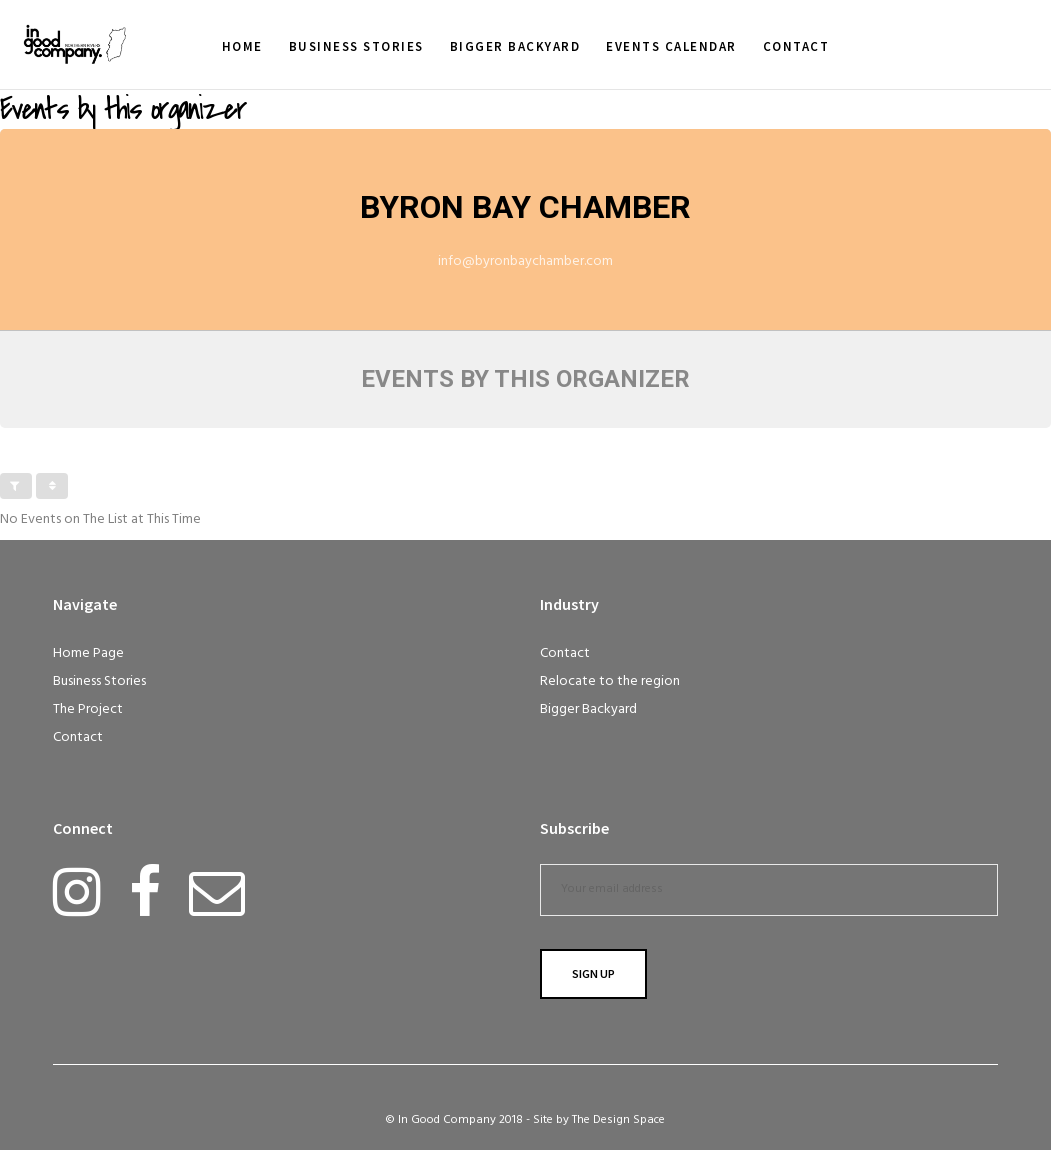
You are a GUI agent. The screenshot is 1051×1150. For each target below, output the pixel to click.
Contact (78, 737)
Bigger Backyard (588, 709)
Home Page (88, 653)
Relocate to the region (610, 681)
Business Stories (99, 681)
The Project (88, 709)
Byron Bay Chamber (525, 207)
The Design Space (618, 1120)
